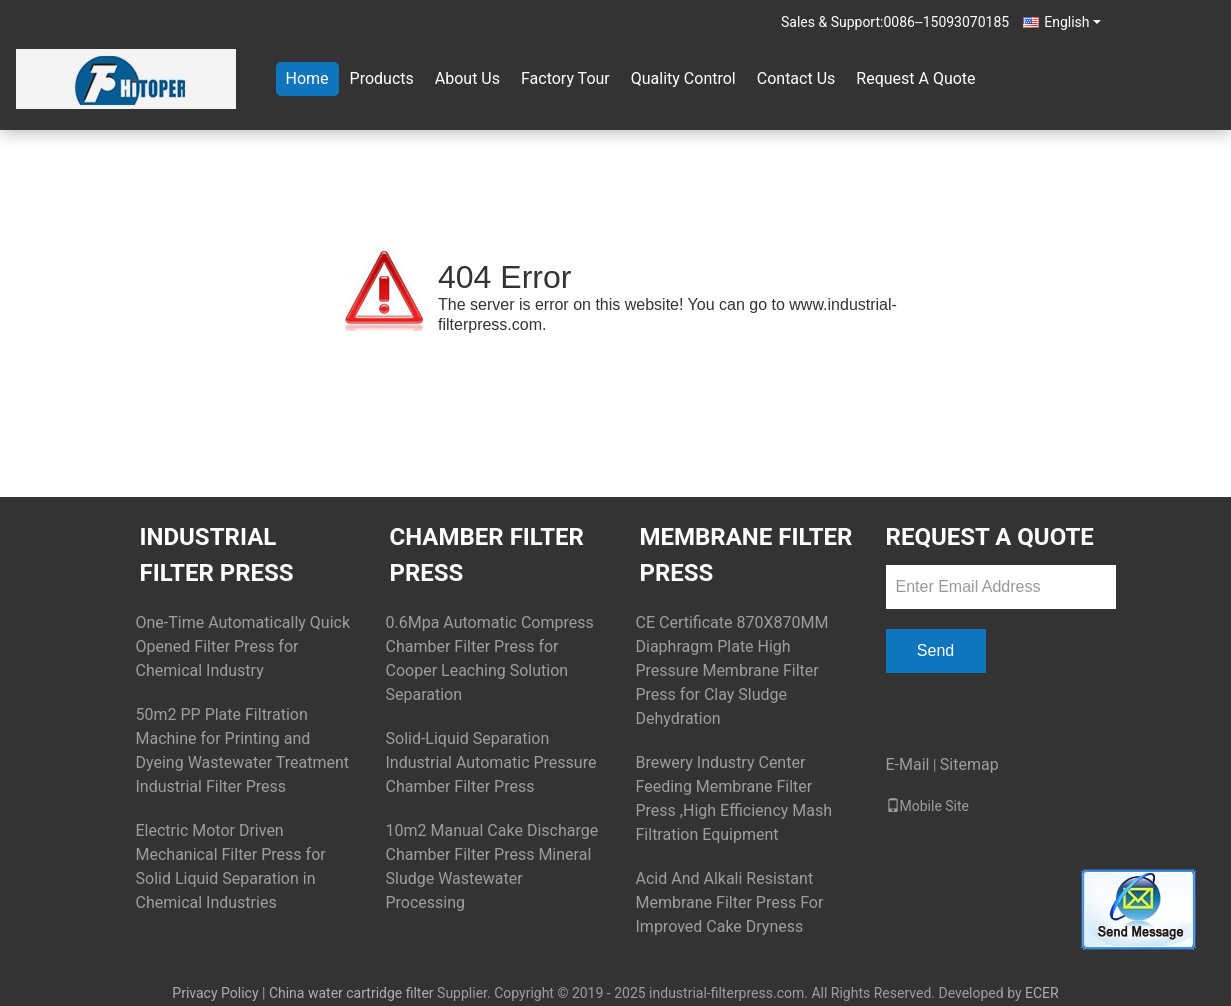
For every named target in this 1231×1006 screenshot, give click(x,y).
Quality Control (683, 78)
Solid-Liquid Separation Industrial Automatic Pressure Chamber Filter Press (491, 762)
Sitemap (969, 764)
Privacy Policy (215, 993)
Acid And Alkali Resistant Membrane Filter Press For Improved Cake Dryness (730, 902)
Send (935, 650)
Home (307, 78)
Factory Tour (565, 78)
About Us (467, 78)
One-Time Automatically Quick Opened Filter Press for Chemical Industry (243, 646)
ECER (1042, 993)
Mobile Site (928, 806)
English (1072, 22)
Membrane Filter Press (746, 555)
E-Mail (908, 764)
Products (382, 78)
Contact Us (796, 78)
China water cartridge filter (351, 993)
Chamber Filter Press (487, 555)
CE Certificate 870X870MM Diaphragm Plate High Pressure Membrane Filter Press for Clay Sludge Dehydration (732, 670)
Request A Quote (915, 78)
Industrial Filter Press (217, 555)
